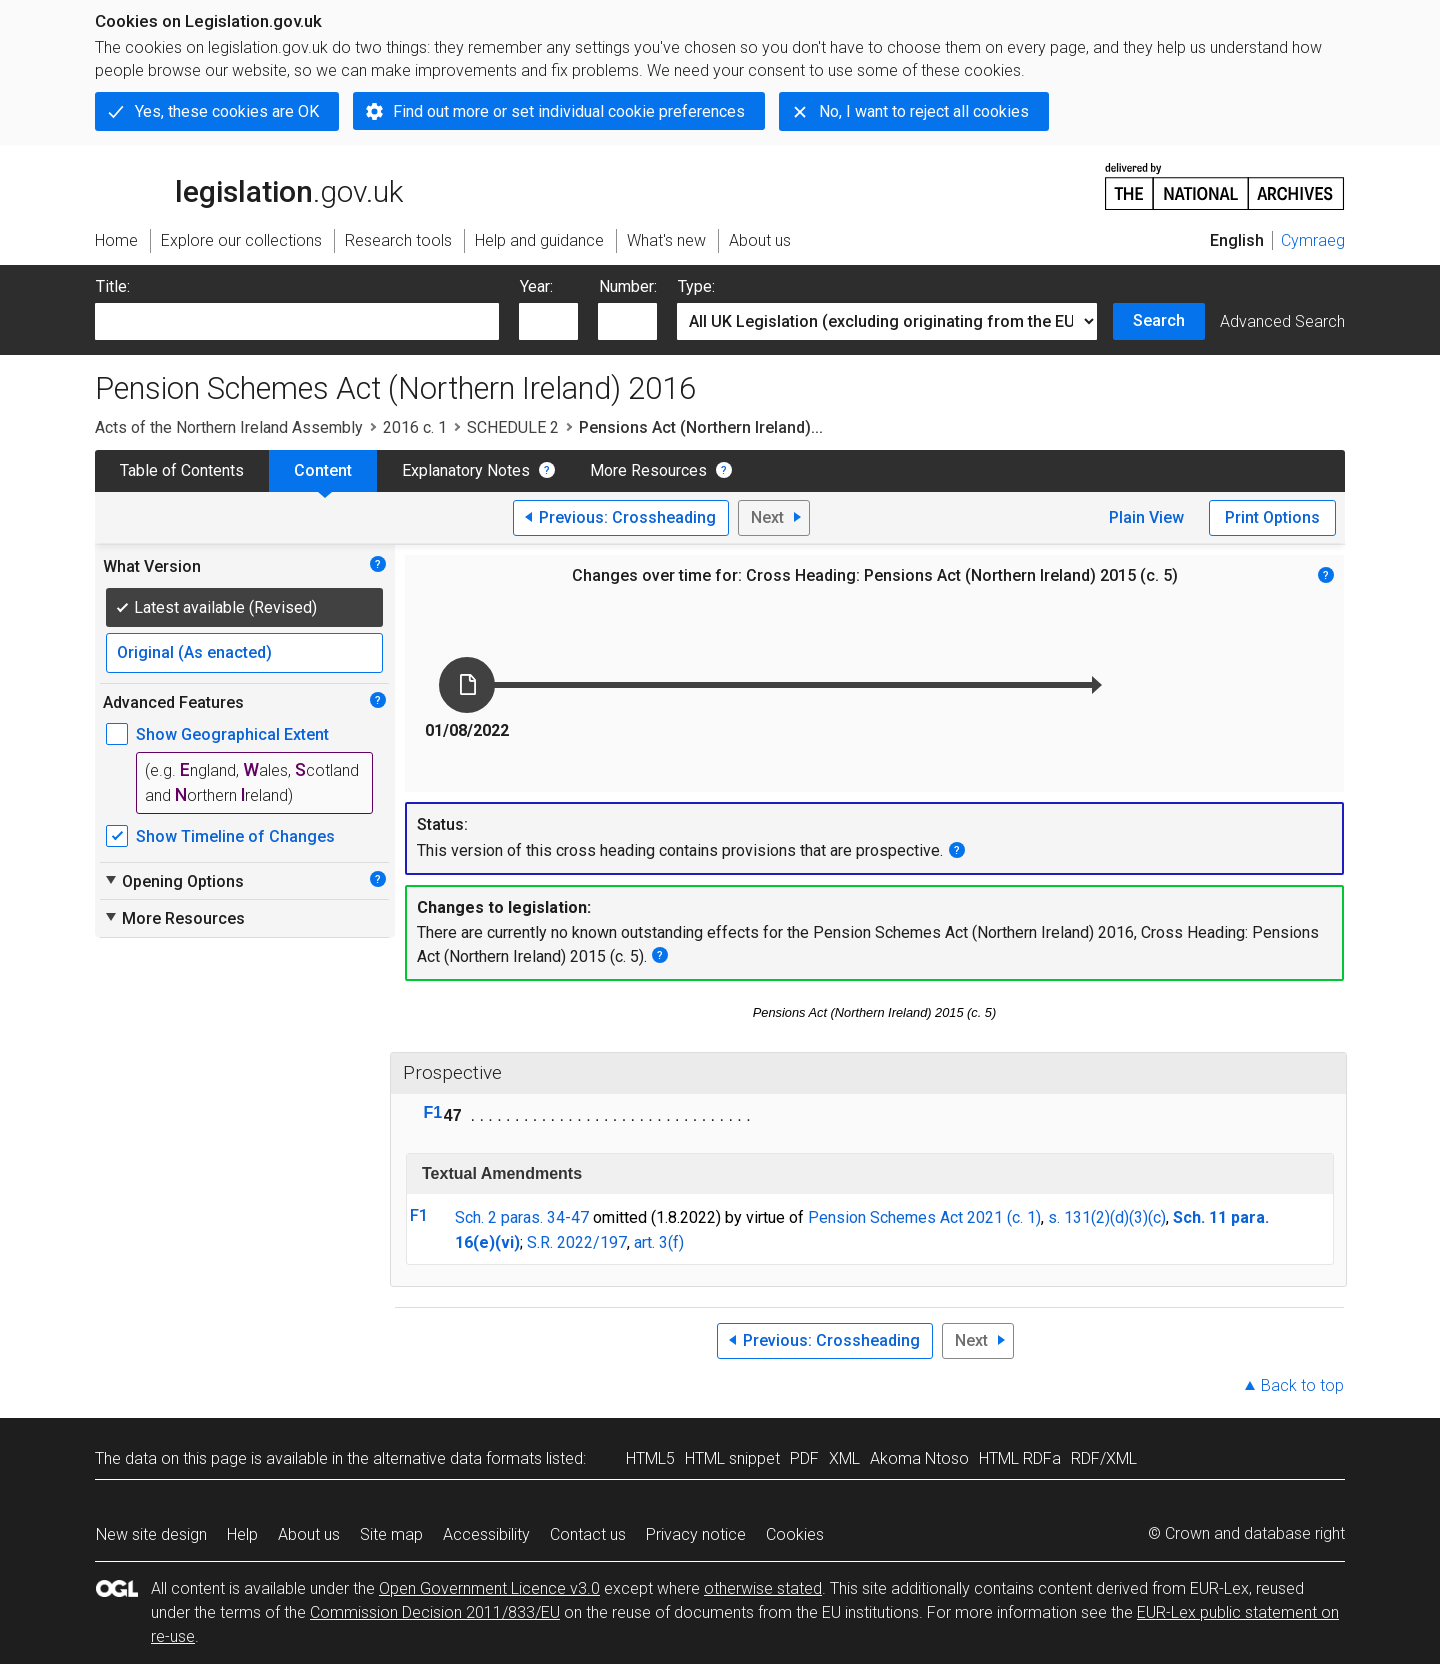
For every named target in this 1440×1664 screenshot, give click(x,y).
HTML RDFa (1020, 1458)
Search (1159, 320)
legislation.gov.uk (249, 185)
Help (242, 1534)
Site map (391, 1534)
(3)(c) (1147, 1217)
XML (844, 1458)
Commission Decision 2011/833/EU (435, 1612)
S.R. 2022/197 (577, 1242)
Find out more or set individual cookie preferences (569, 111)
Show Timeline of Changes (235, 836)
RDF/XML (1104, 1458)
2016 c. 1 (415, 427)
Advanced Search (1282, 321)
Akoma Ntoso (919, 1458)
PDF (804, 1458)
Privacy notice (696, 1534)
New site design (151, 1534)
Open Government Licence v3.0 (489, 1588)
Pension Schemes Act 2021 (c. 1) (924, 1217)
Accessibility (486, 1534)
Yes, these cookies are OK (227, 111)
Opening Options (173, 881)
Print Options (1272, 517)
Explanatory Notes (466, 470)
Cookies (795, 1534)
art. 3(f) (659, 1242)
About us (309, 1534)
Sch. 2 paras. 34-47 (522, 1217)
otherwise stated (763, 1588)
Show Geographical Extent (232, 734)
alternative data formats (457, 1458)
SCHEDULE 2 (513, 427)
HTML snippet (732, 1458)
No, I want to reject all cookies (924, 111)
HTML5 (650, 1458)
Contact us (588, 1534)
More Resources (648, 470)
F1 (433, 1112)
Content (323, 470)
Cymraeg (1313, 240)
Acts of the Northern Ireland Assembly (229, 427)
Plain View (1146, 517)
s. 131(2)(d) (1088, 1217)
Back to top (1302, 1385)
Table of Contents (182, 470)
